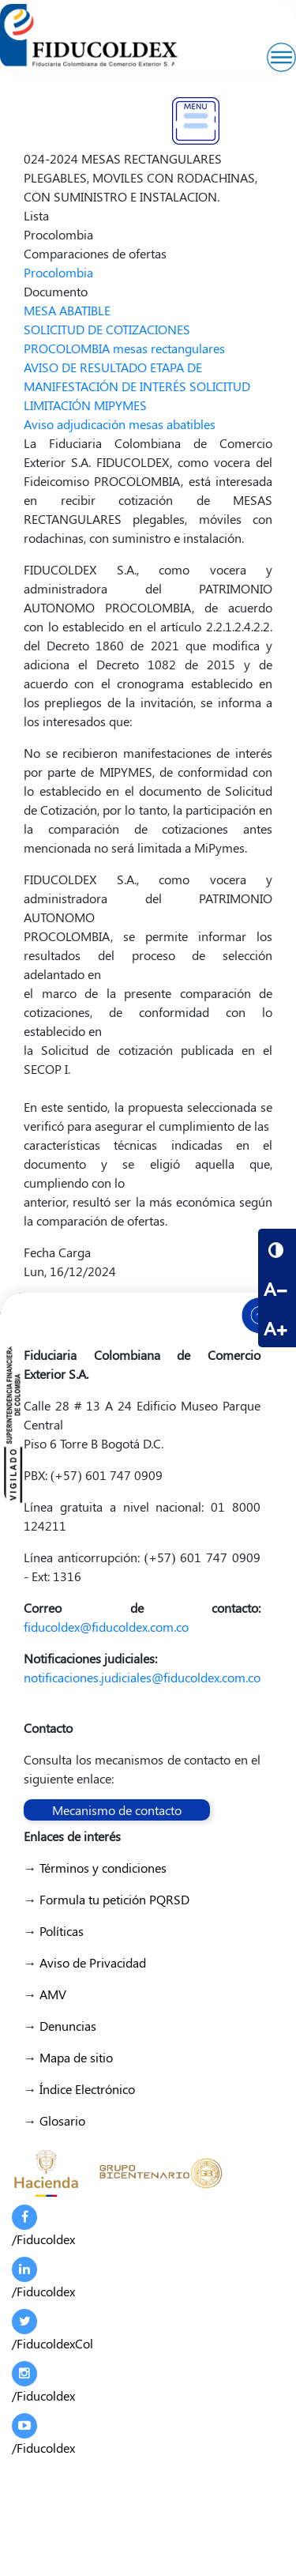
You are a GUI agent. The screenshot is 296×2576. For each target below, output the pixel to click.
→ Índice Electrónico (79, 2089)
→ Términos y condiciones (95, 1867)
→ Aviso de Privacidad (85, 1962)
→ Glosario (54, 2120)
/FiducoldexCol (52, 2330)
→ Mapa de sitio (68, 2057)
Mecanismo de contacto (117, 1810)
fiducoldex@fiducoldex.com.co (106, 1626)
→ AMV (45, 1994)
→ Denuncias (60, 2025)
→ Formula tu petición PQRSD (106, 1899)
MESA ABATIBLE (67, 310)
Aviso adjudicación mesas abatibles (119, 424)
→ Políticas (54, 1931)
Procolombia (58, 272)
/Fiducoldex (43, 2226)
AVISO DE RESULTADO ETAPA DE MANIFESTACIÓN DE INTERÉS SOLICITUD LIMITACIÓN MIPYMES (137, 386)
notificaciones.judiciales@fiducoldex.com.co (142, 1677)
